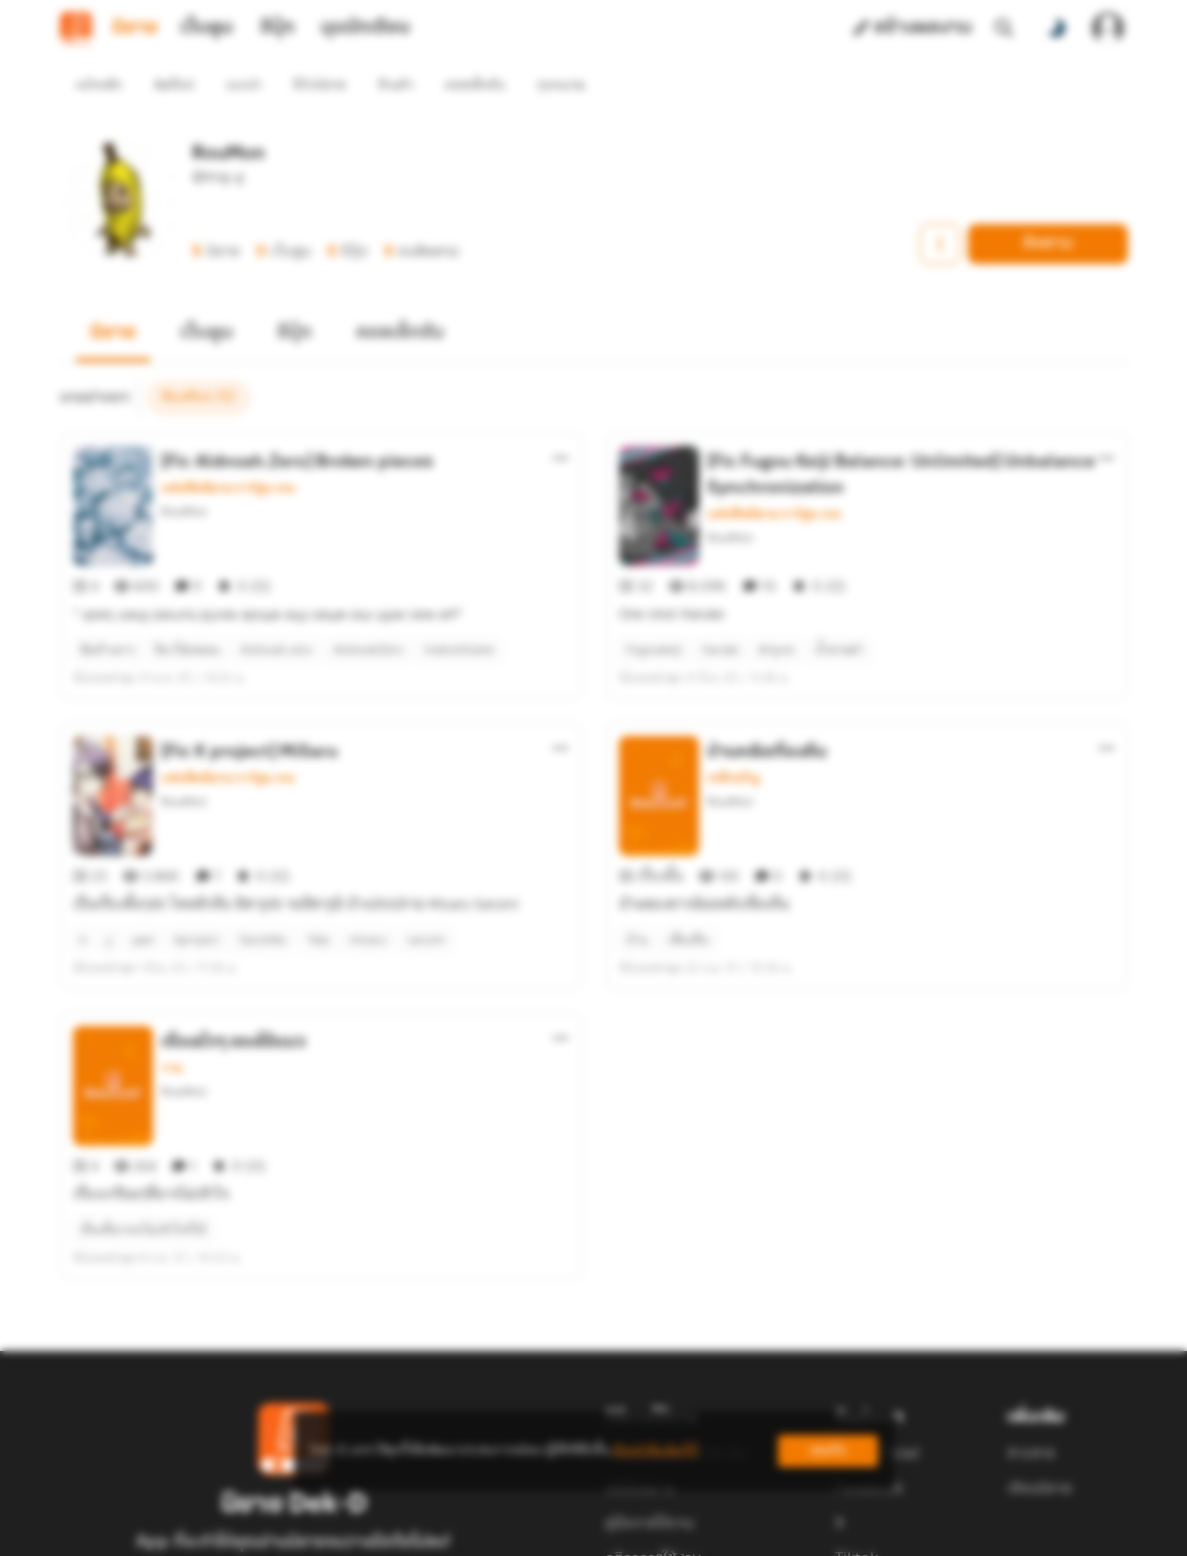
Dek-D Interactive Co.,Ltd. (525, 1532)
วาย (171, 960)
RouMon (184, 475)
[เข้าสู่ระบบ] (1108, 28)
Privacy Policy (738, 1532)
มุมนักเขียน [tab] (365, 28)
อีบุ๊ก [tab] (277, 28)
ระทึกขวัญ (733, 706)
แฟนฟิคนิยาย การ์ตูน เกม (228, 452)
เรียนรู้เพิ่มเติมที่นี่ (655, 1450)
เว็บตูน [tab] (206, 28)
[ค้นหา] (1004, 28)
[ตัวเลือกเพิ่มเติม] (561, 422)
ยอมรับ (828, 1450)
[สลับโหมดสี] (1056, 28)
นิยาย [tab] (135, 28)
